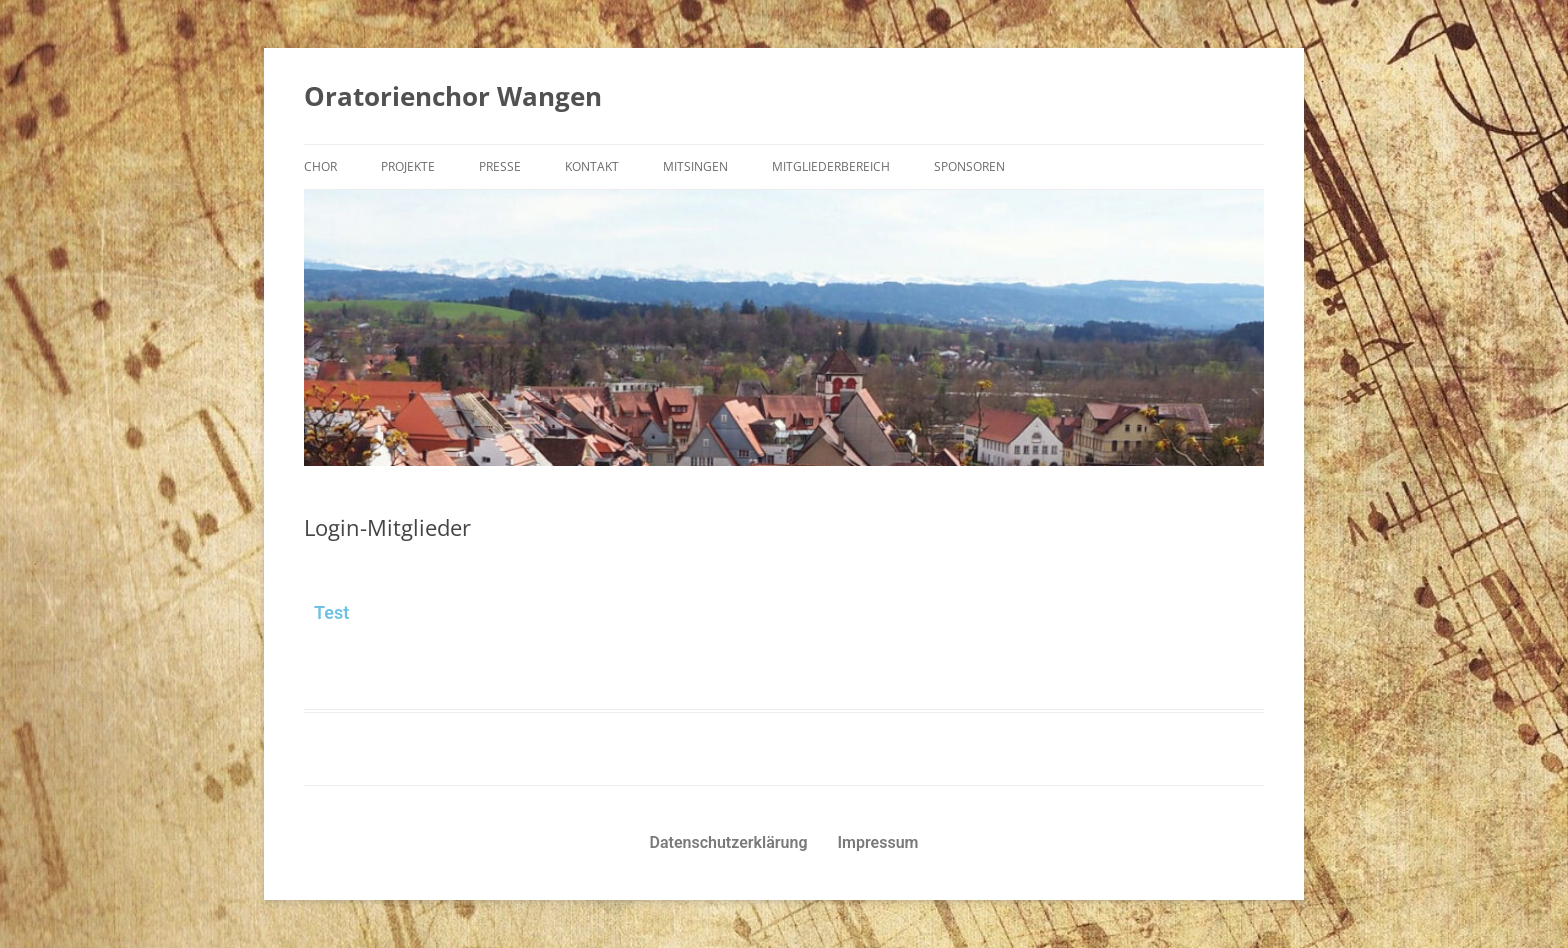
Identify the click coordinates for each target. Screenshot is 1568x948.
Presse (500, 166)
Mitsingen (695, 166)
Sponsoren (969, 166)
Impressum (878, 842)
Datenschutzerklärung (729, 842)
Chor (320, 166)
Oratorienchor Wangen (453, 96)
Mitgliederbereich (831, 166)
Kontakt (592, 166)
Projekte (408, 166)
